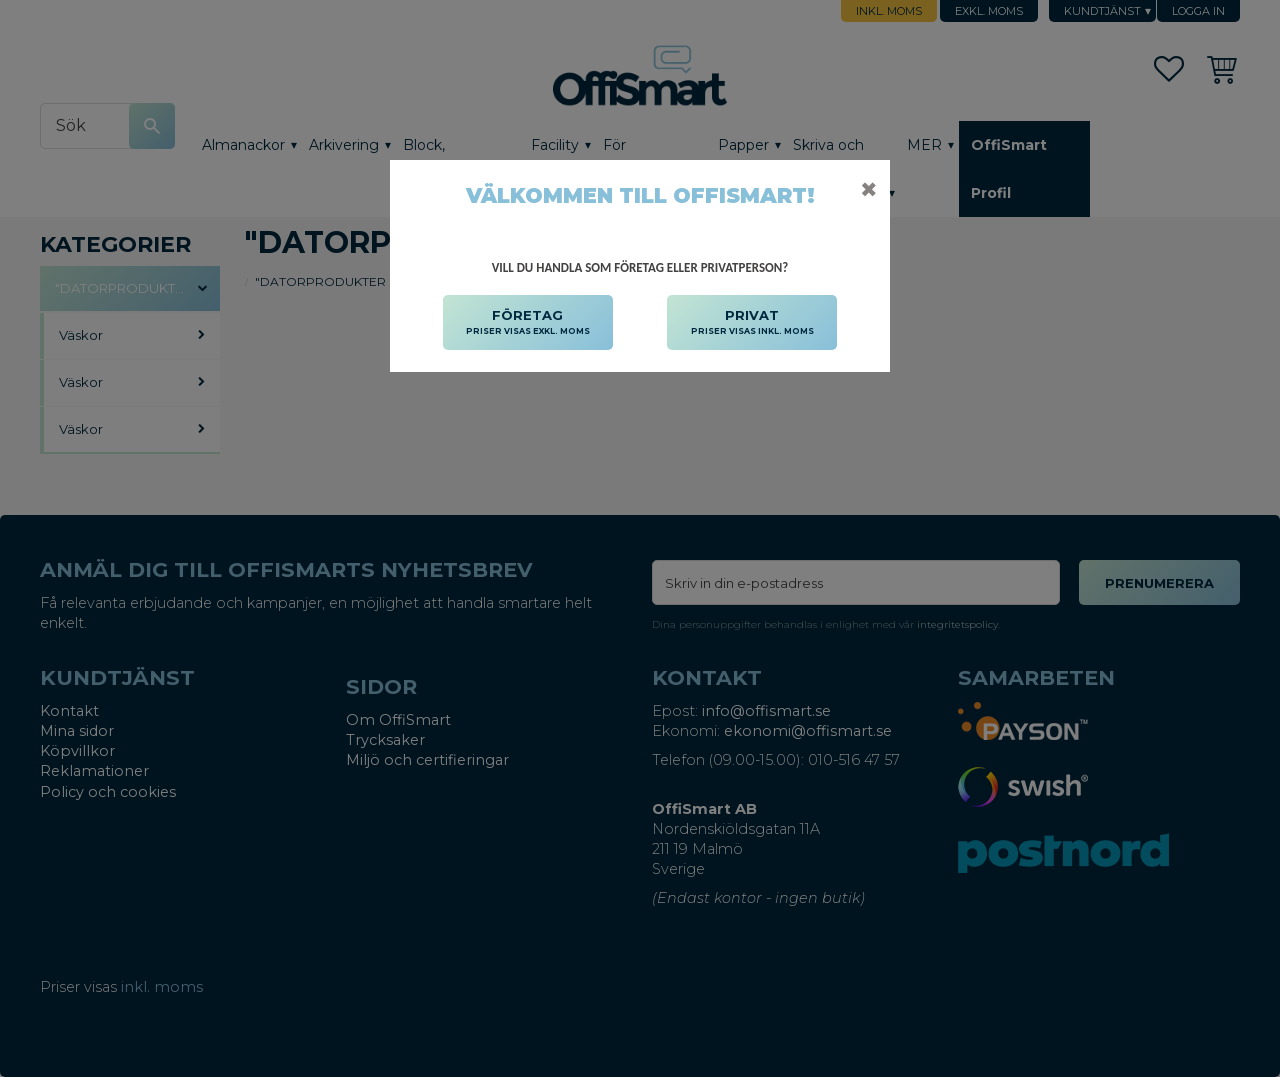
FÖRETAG (528, 323)
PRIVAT (752, 323)
